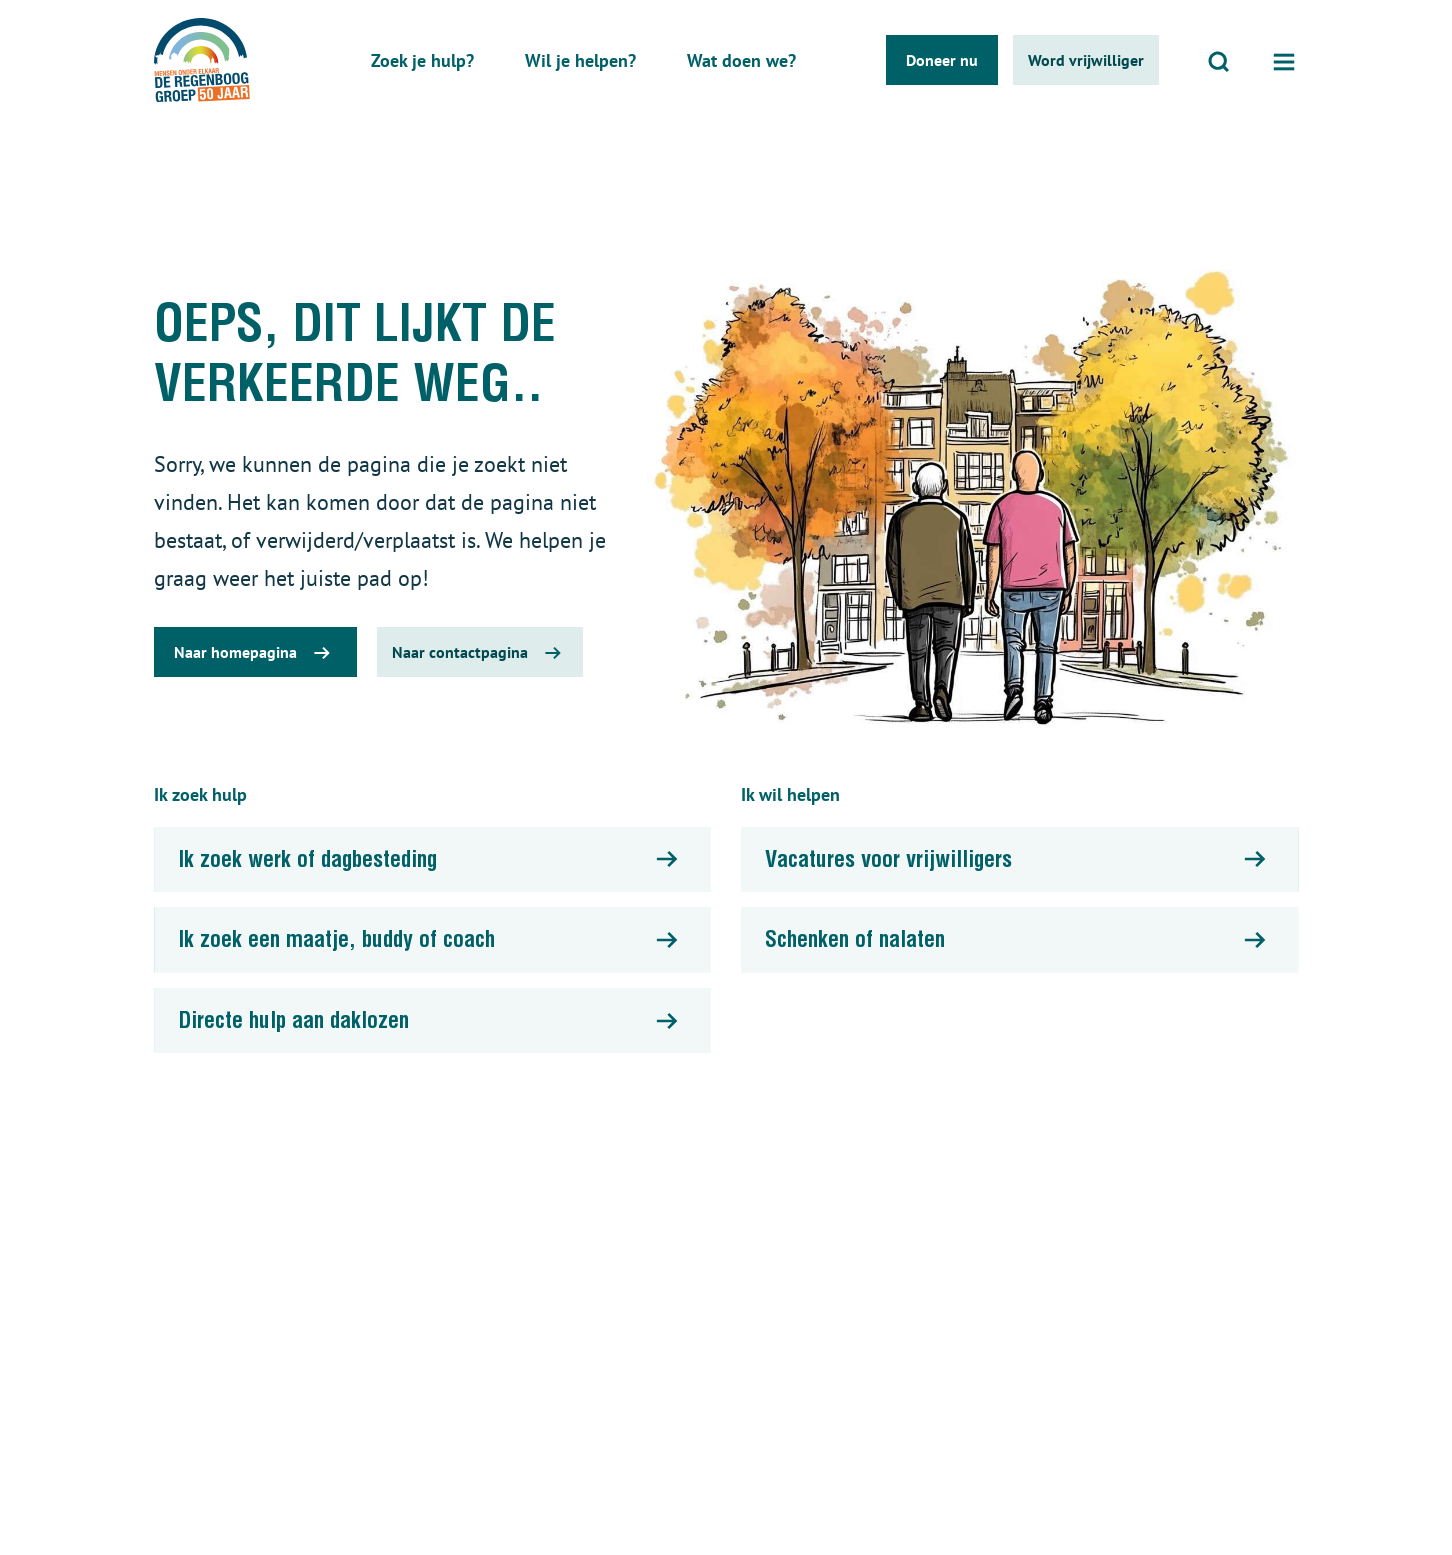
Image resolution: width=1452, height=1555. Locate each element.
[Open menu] (1284, 60)
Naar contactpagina (460, 652)
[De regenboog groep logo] (202, 60)
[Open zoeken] (1219, 60)
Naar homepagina (235, 652)
